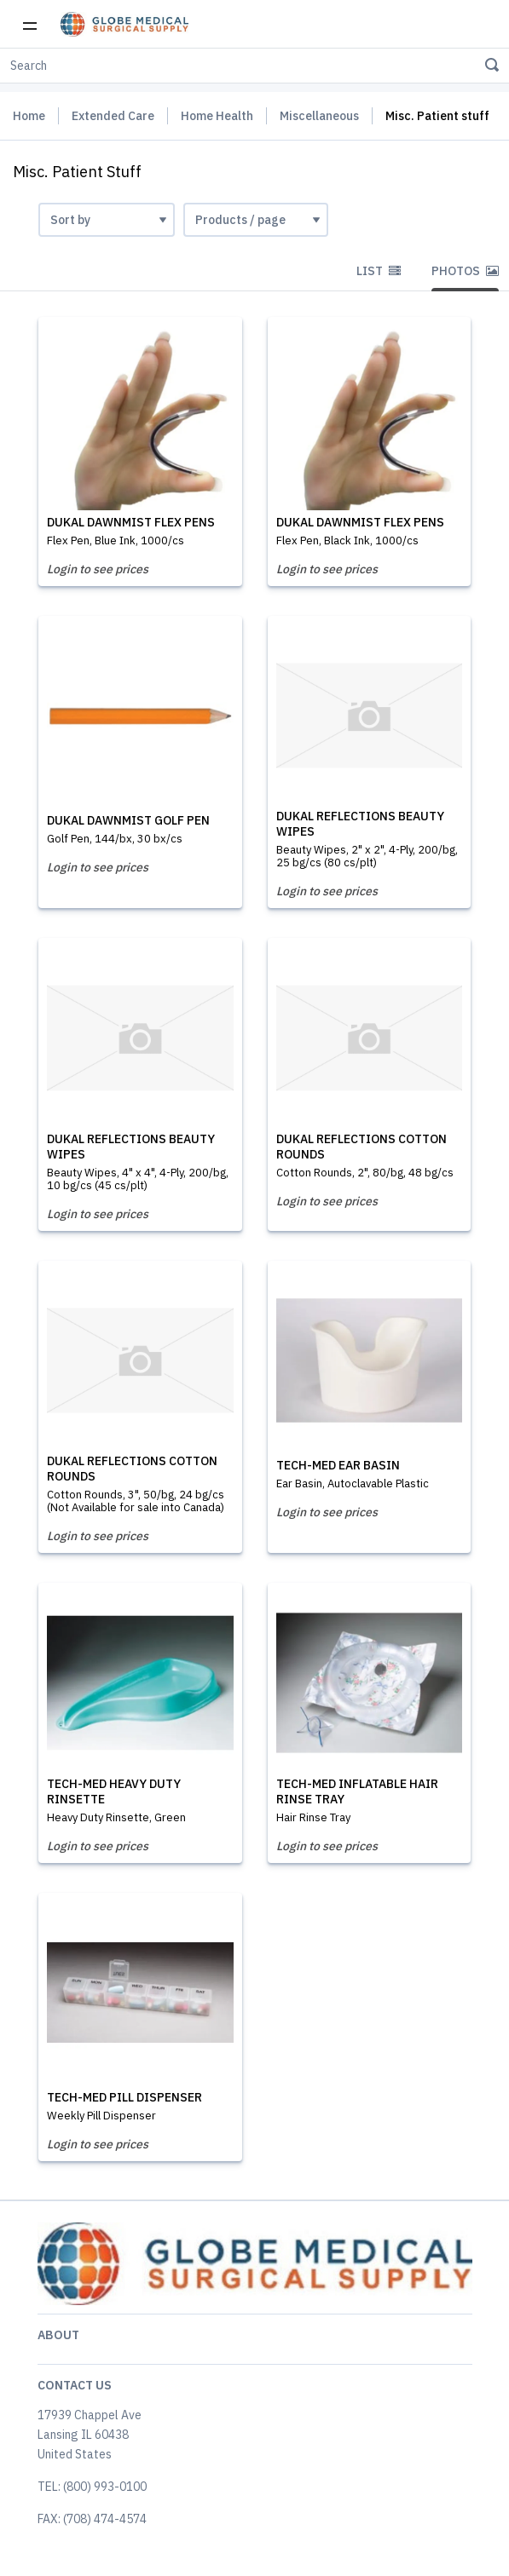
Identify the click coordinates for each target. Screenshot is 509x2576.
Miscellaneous (319, 116)
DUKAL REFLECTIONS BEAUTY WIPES (360, 823)
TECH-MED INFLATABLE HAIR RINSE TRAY (357, 1791)
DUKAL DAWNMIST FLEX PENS (131, 522)
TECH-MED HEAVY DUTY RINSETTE (114, 1791)
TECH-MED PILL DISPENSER (124, 2097)
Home (29, 116)
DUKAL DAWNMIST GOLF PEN (128, 820)
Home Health (217, 116)
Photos (465, 271)
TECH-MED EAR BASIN (338, 1465)
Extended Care (113, 116)
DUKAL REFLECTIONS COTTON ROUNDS (361, 1146)
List (378, 271)
